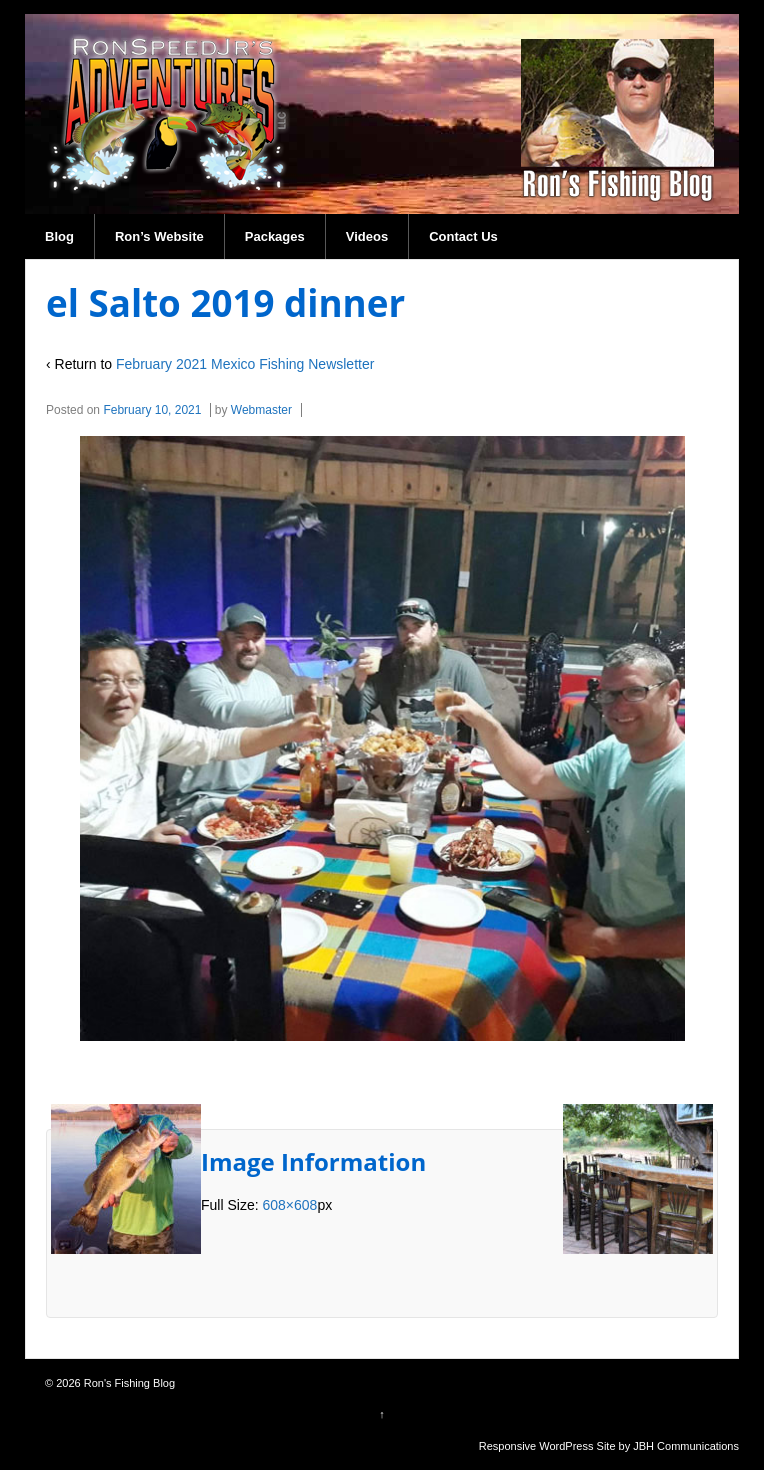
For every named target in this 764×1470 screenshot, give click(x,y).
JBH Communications (686, 1446)
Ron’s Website (159, 236)
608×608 (289, 1205)
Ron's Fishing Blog (128, 1383)
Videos (367, 236)
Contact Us (463, 236)
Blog (59, 236)
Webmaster (261, 410)
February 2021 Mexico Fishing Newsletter (245, 364)
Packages (275, 236)
